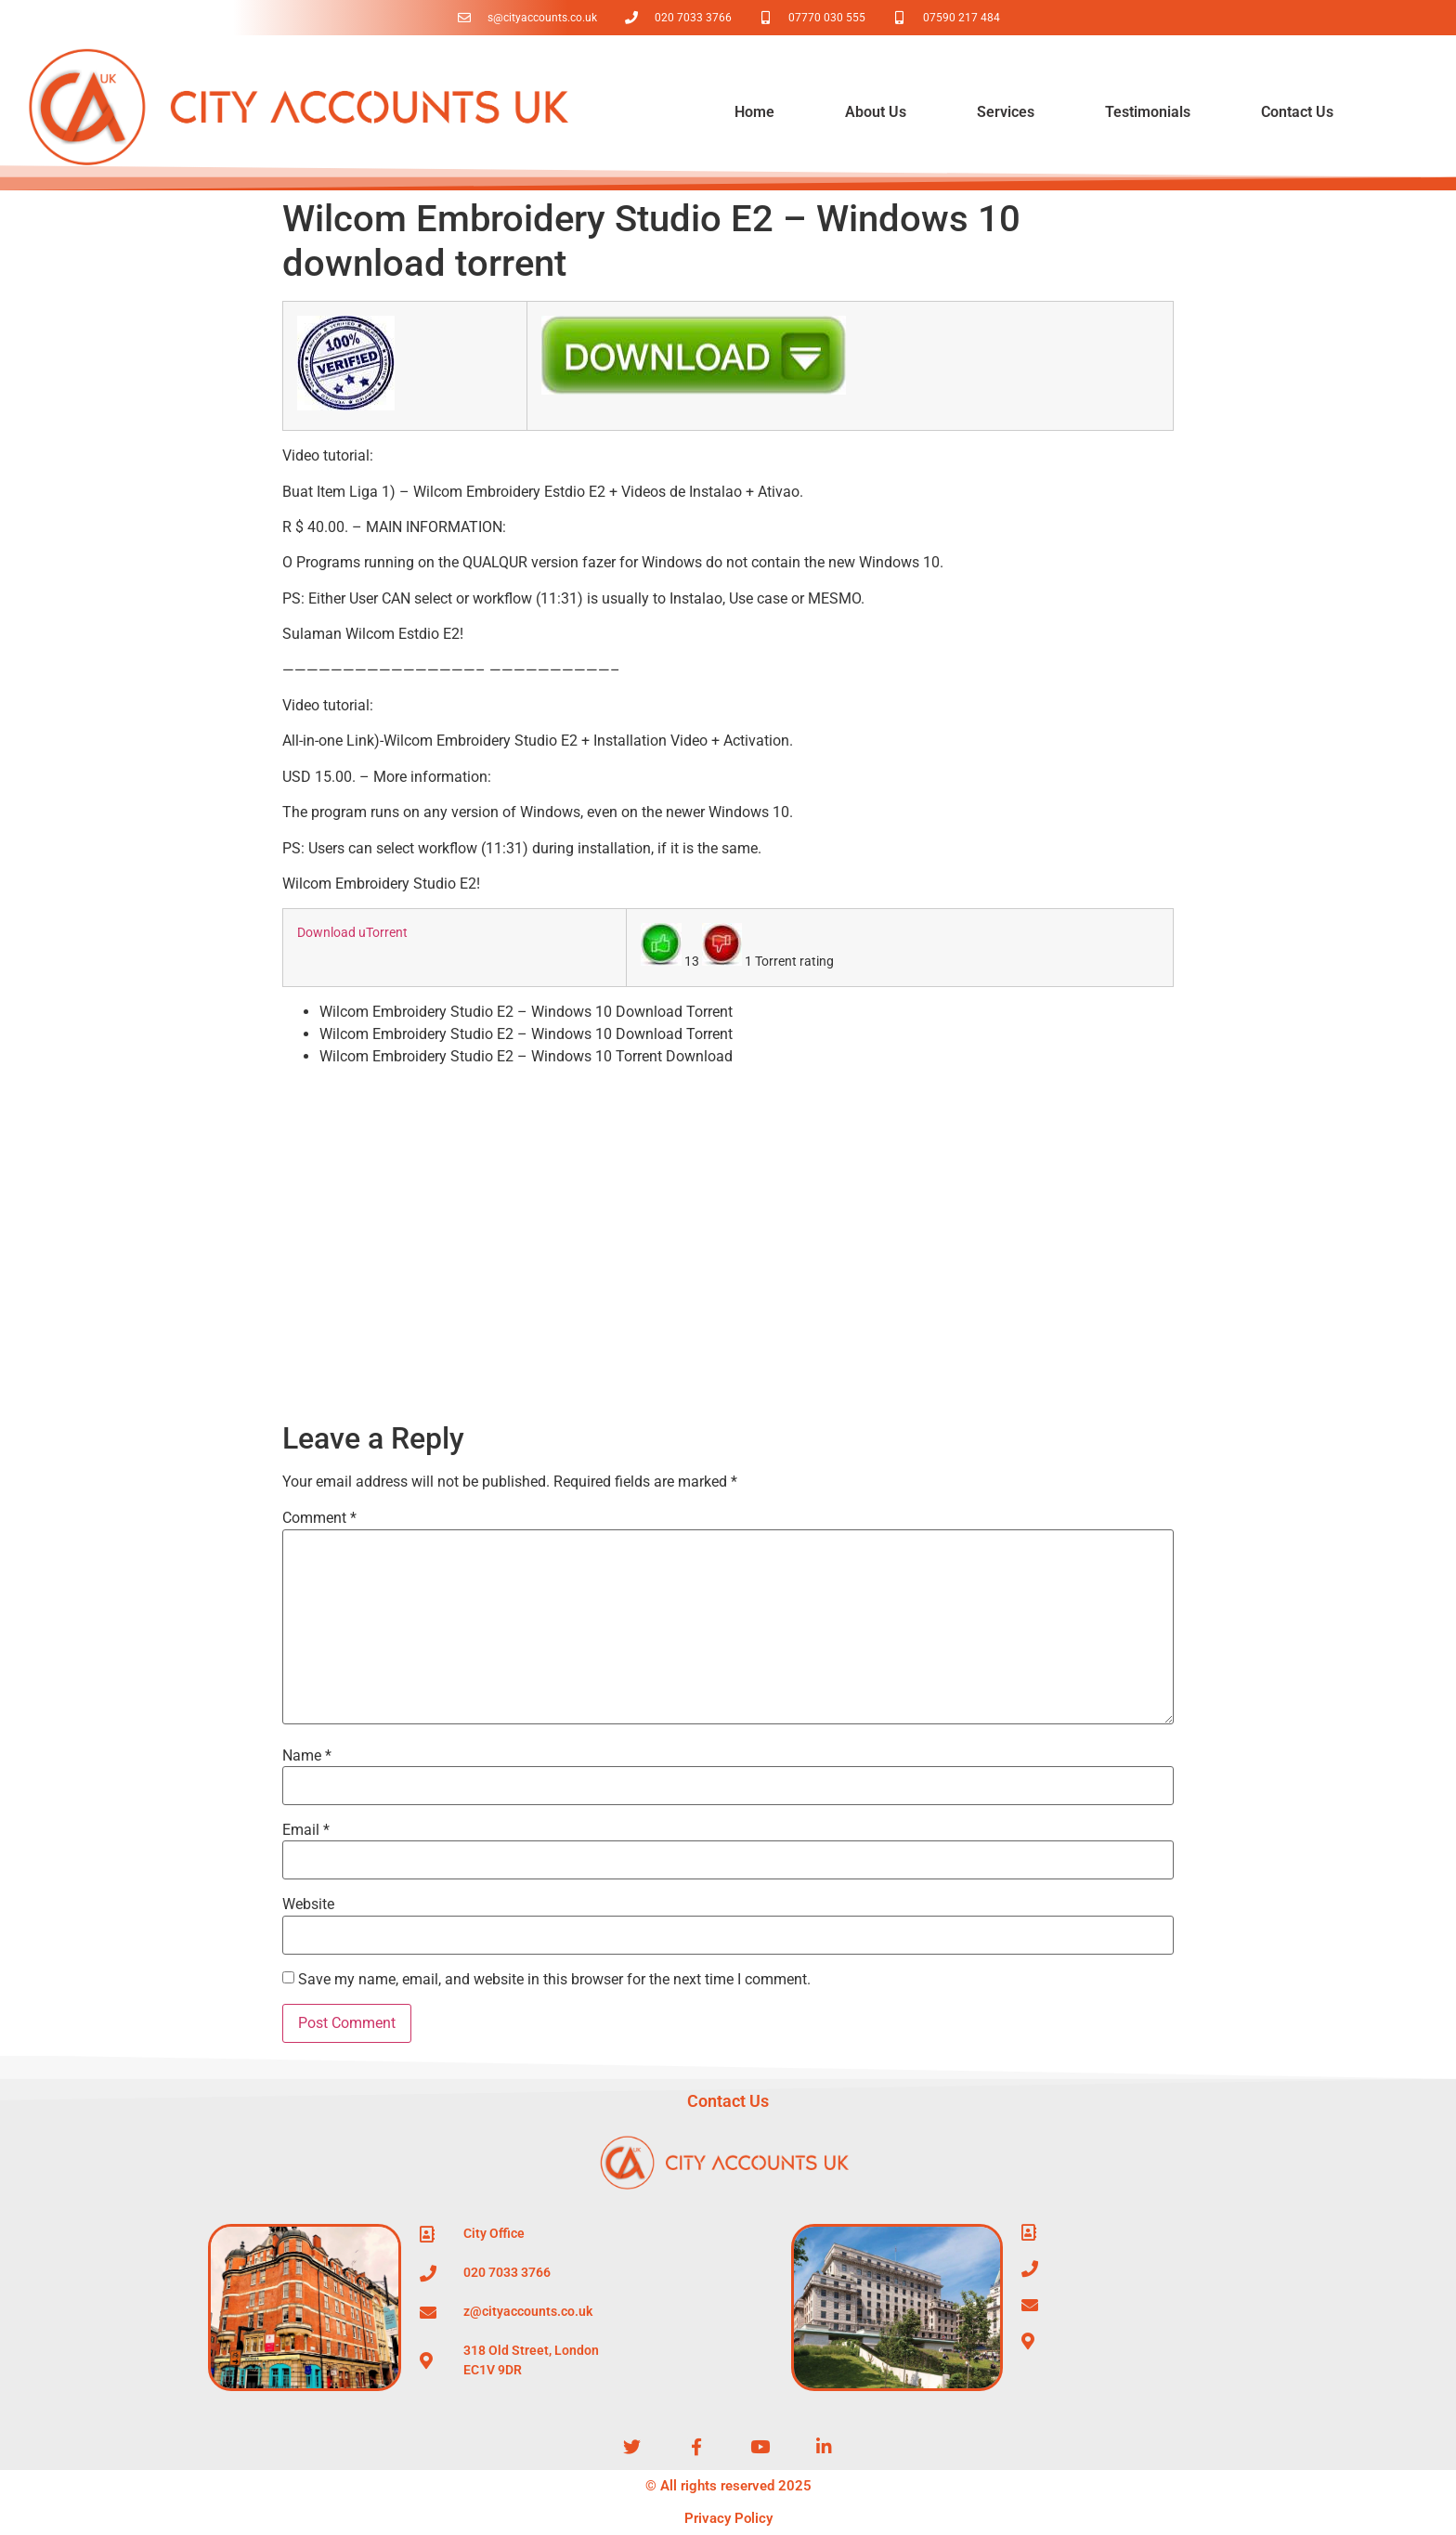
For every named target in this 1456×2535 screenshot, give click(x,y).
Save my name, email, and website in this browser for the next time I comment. (554, 1979)
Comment (319, 1518)
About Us (875, 112)
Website (308, 1904)
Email (306, 1830)
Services (1005, 112)
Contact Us (1297, 112)
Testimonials (1147, 112)
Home (754, 112)
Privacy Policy (728, 2518)
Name (307, 1755)
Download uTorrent (352, 933)
